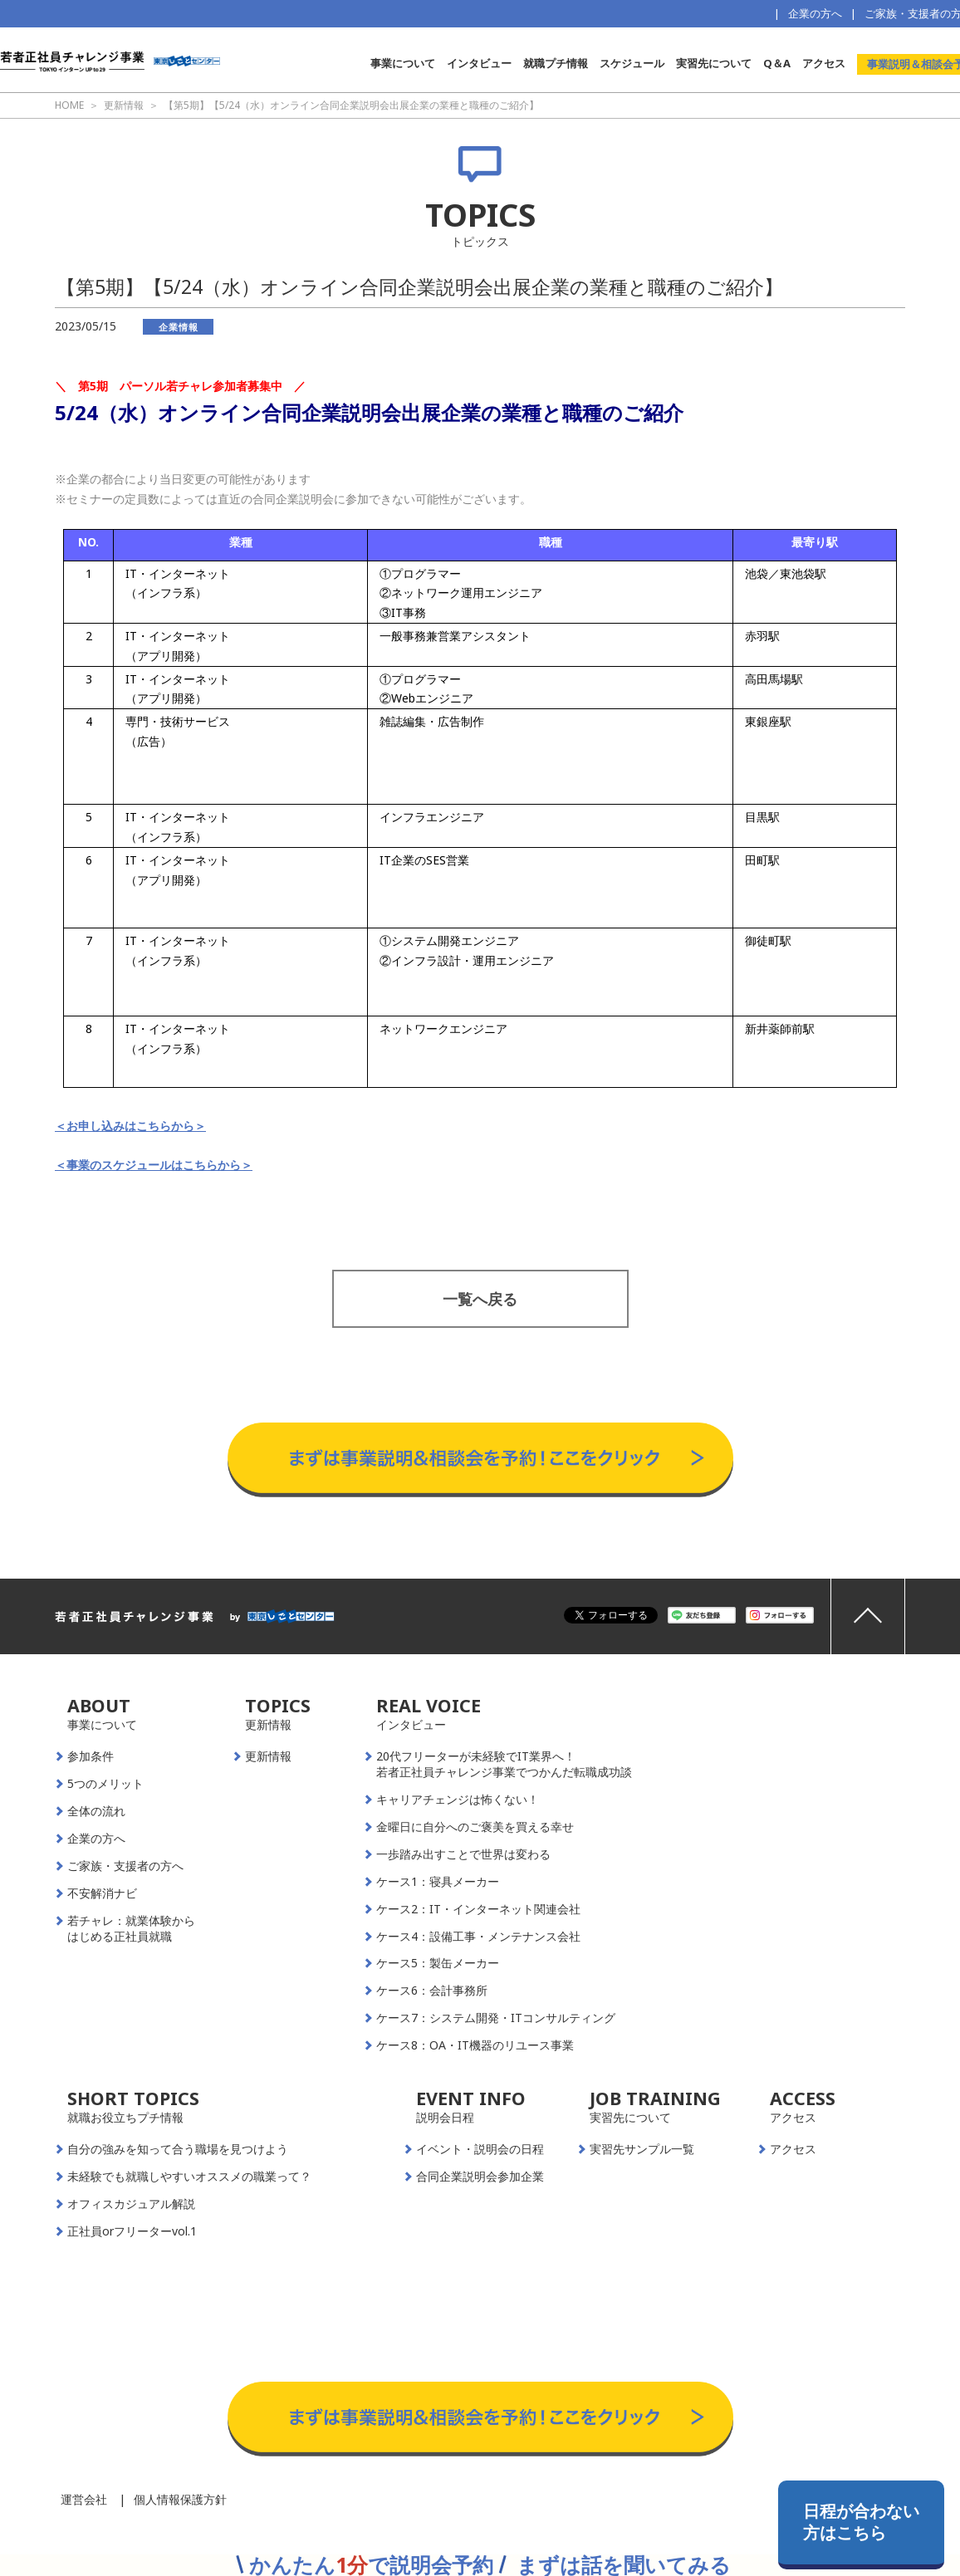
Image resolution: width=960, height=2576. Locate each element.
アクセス (823, 63)
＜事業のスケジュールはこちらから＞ (153, 1165)
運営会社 (84, 2499)
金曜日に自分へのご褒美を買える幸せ (475, 1826)
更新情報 (268, 1756)
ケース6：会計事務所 (431, 1990)
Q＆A (777, 63)
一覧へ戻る (480, 1299)
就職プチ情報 (555, 63)
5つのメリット (105, 1783)
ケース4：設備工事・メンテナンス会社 (478, 1936)
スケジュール (632, 63)
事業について (402, 63)
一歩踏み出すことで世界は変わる (463, 1854)
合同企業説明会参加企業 (480, 2176)
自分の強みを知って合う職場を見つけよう (177, 2149)
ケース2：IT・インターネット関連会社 (478, 1909)
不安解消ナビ (102, 1893)
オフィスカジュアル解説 (131, 2203)
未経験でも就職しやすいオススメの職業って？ (189, 2176)
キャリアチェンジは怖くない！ (457, 1799)
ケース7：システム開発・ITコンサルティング (495, 2017)
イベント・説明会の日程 (480, 2149)
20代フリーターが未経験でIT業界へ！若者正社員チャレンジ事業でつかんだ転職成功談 (504, 1764)
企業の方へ (815, 13)
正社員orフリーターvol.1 (132, 2231)
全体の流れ (96, 1811)
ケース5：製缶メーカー (437, 1963)
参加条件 (90, 1756)
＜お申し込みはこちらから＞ (130, 1126)
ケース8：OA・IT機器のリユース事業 (475, 2045)
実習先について (714, 63)
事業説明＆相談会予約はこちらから (480, 1406)
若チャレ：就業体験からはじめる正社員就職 (131, 1928)
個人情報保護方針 (180, 2499)
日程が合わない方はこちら (861, 2522)
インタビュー (479, 63)
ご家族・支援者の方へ (125, 1866)
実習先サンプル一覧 (642, 2149)
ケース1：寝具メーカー (437, 1881)
